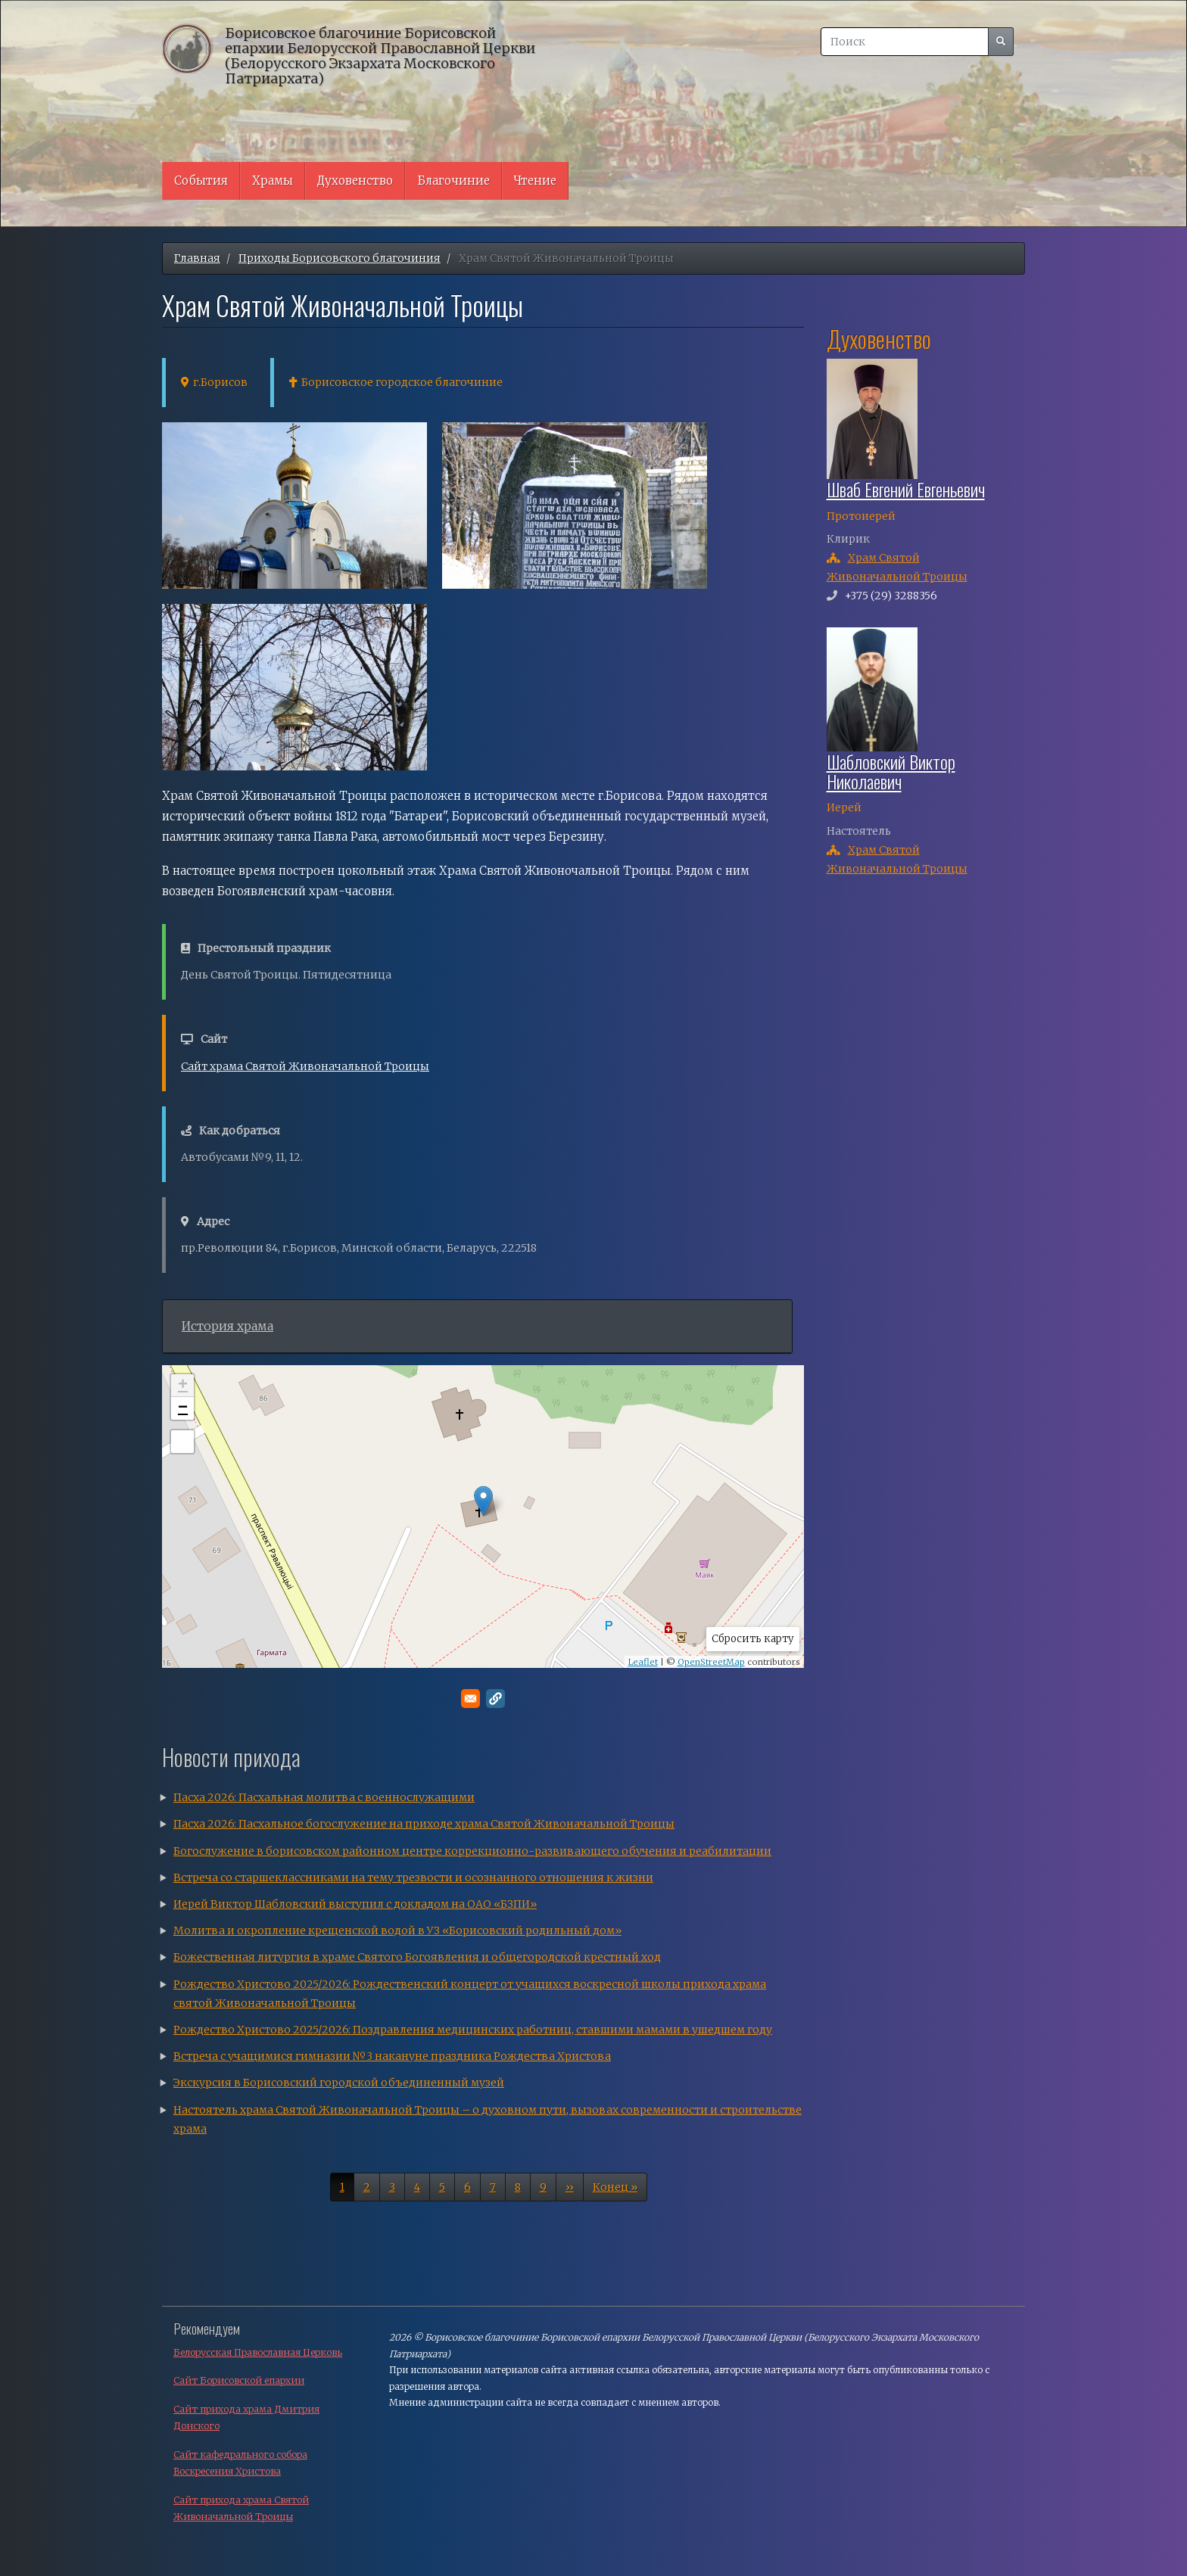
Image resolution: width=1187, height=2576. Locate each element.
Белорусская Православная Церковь (257, 2352)
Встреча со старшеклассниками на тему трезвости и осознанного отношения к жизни (413, 1877)
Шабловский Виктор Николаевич (891, 771)
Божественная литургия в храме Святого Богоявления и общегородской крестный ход (417, 1957)
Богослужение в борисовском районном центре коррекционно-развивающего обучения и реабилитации (472, 1851)
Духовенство (355, 180)
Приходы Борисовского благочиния (339, 258)
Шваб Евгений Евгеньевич (906, 488)
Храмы (272, 180)
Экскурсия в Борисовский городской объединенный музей (338, 2082)
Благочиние (453, 180)
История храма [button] (227, 1325)
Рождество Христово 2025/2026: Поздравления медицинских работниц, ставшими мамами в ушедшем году (472, 2029)
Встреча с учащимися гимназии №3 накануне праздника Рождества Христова (392, 2056)
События (201, 180)
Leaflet (643, 1662)
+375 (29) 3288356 (891, 595)
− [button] (183, 1408)
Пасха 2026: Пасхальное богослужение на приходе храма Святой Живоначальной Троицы (424, 1824)
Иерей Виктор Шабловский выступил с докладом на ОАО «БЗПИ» (355, 1904)
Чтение (535, 180)
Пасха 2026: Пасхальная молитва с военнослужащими (324, 1797)
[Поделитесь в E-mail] (470, 1698)
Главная (197, 258)
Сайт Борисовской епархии (238, 2380)
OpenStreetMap (711, 1662)
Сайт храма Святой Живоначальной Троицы (305, 1066)
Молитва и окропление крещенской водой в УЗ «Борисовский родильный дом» (397, 1930)
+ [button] (183, 1385)
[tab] (477, 1326)
